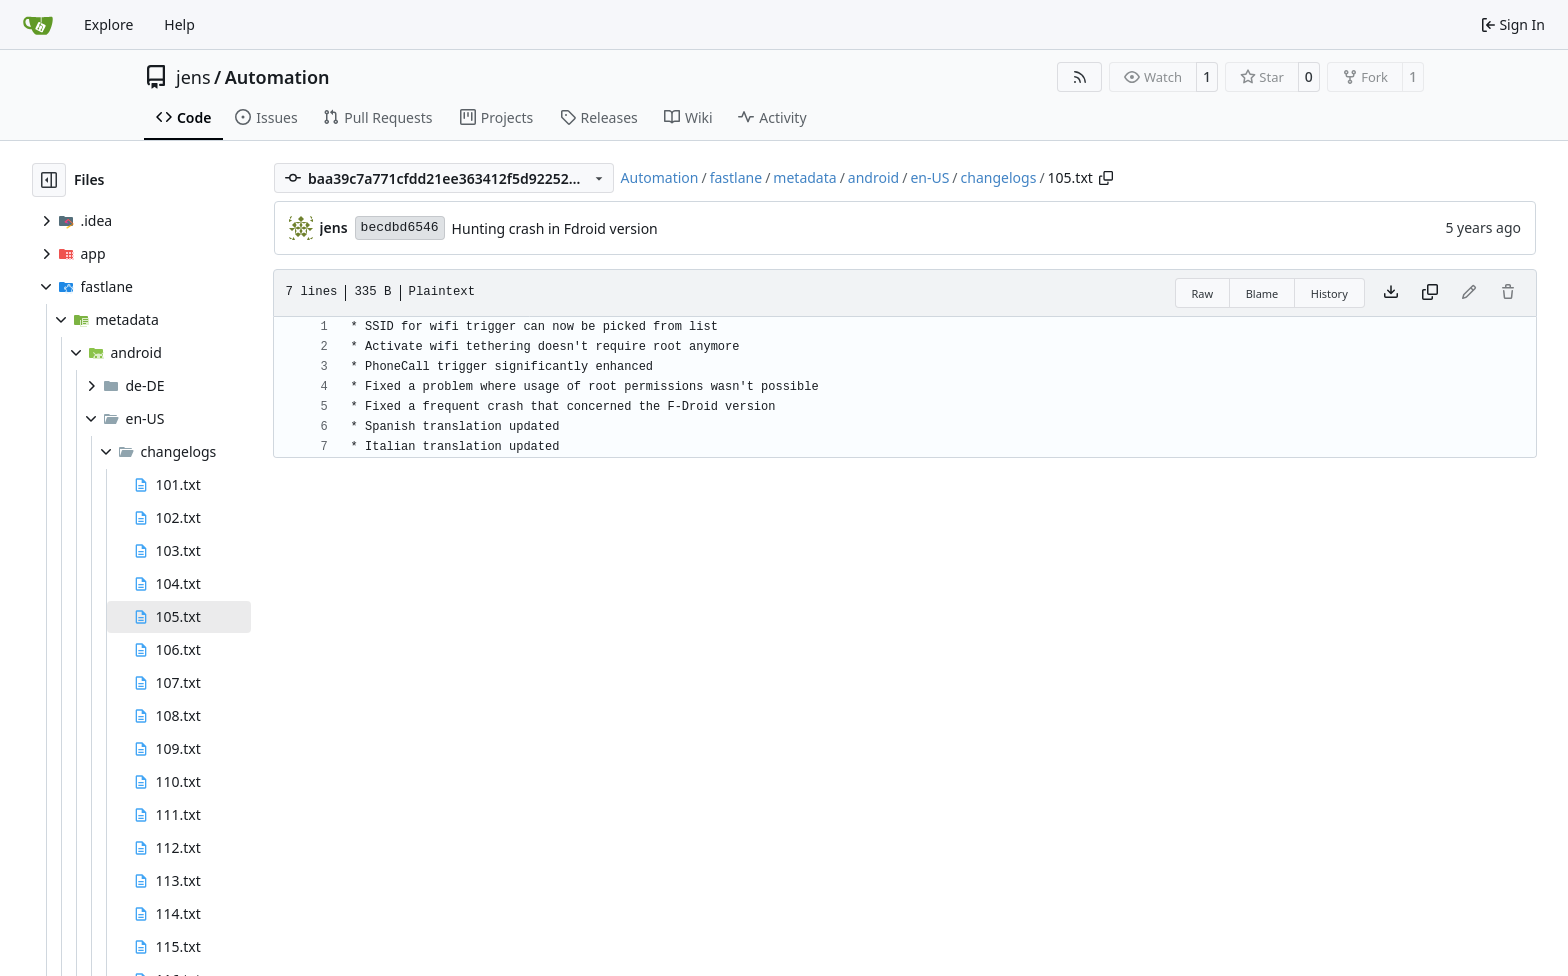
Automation (277, 77)
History (1329, 293)
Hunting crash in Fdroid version (555, 228)
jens (193, 77)
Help (179, 24)
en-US (929, 177)
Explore (108, 24)
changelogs (999, 177)
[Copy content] (1430, 293)
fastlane (736, 177)
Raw (1203, 293)
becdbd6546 (400, 227)
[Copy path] (1106, 178)
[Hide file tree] (49, 180)
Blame (1262, 293)
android (873, 177)
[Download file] (1391, 293)
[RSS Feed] (1080, 77)
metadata (804, 177)
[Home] (38, 25)
